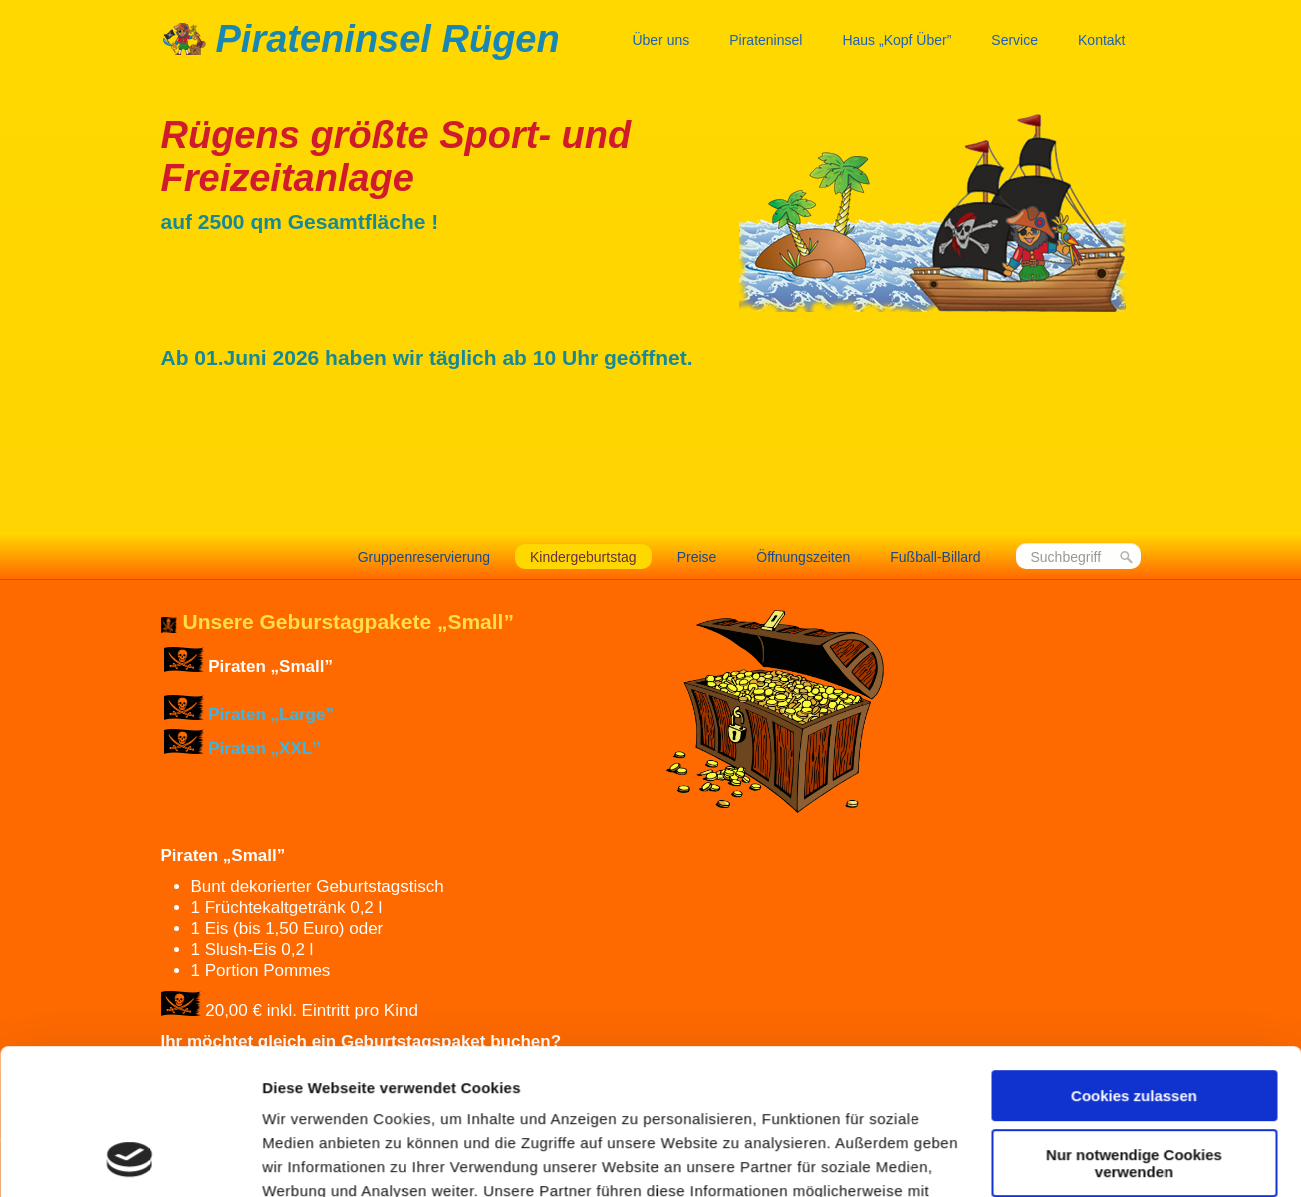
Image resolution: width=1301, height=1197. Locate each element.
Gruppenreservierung (424, 557)
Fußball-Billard (935, 557)
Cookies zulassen (1134, 959)
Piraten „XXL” (264, 748)
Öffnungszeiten (803, 557)
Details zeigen (312, 1157)
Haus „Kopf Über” (896, 40)
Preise (697, 557)
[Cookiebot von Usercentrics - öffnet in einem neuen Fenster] (129, 1158)
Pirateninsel (765, 40)
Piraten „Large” (271, 714)
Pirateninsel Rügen (388, 39)
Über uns (660, 40)
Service (1014, 40)
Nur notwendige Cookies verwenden (1134, 1026)
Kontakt (1101, 40)
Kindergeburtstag (583, 557)
